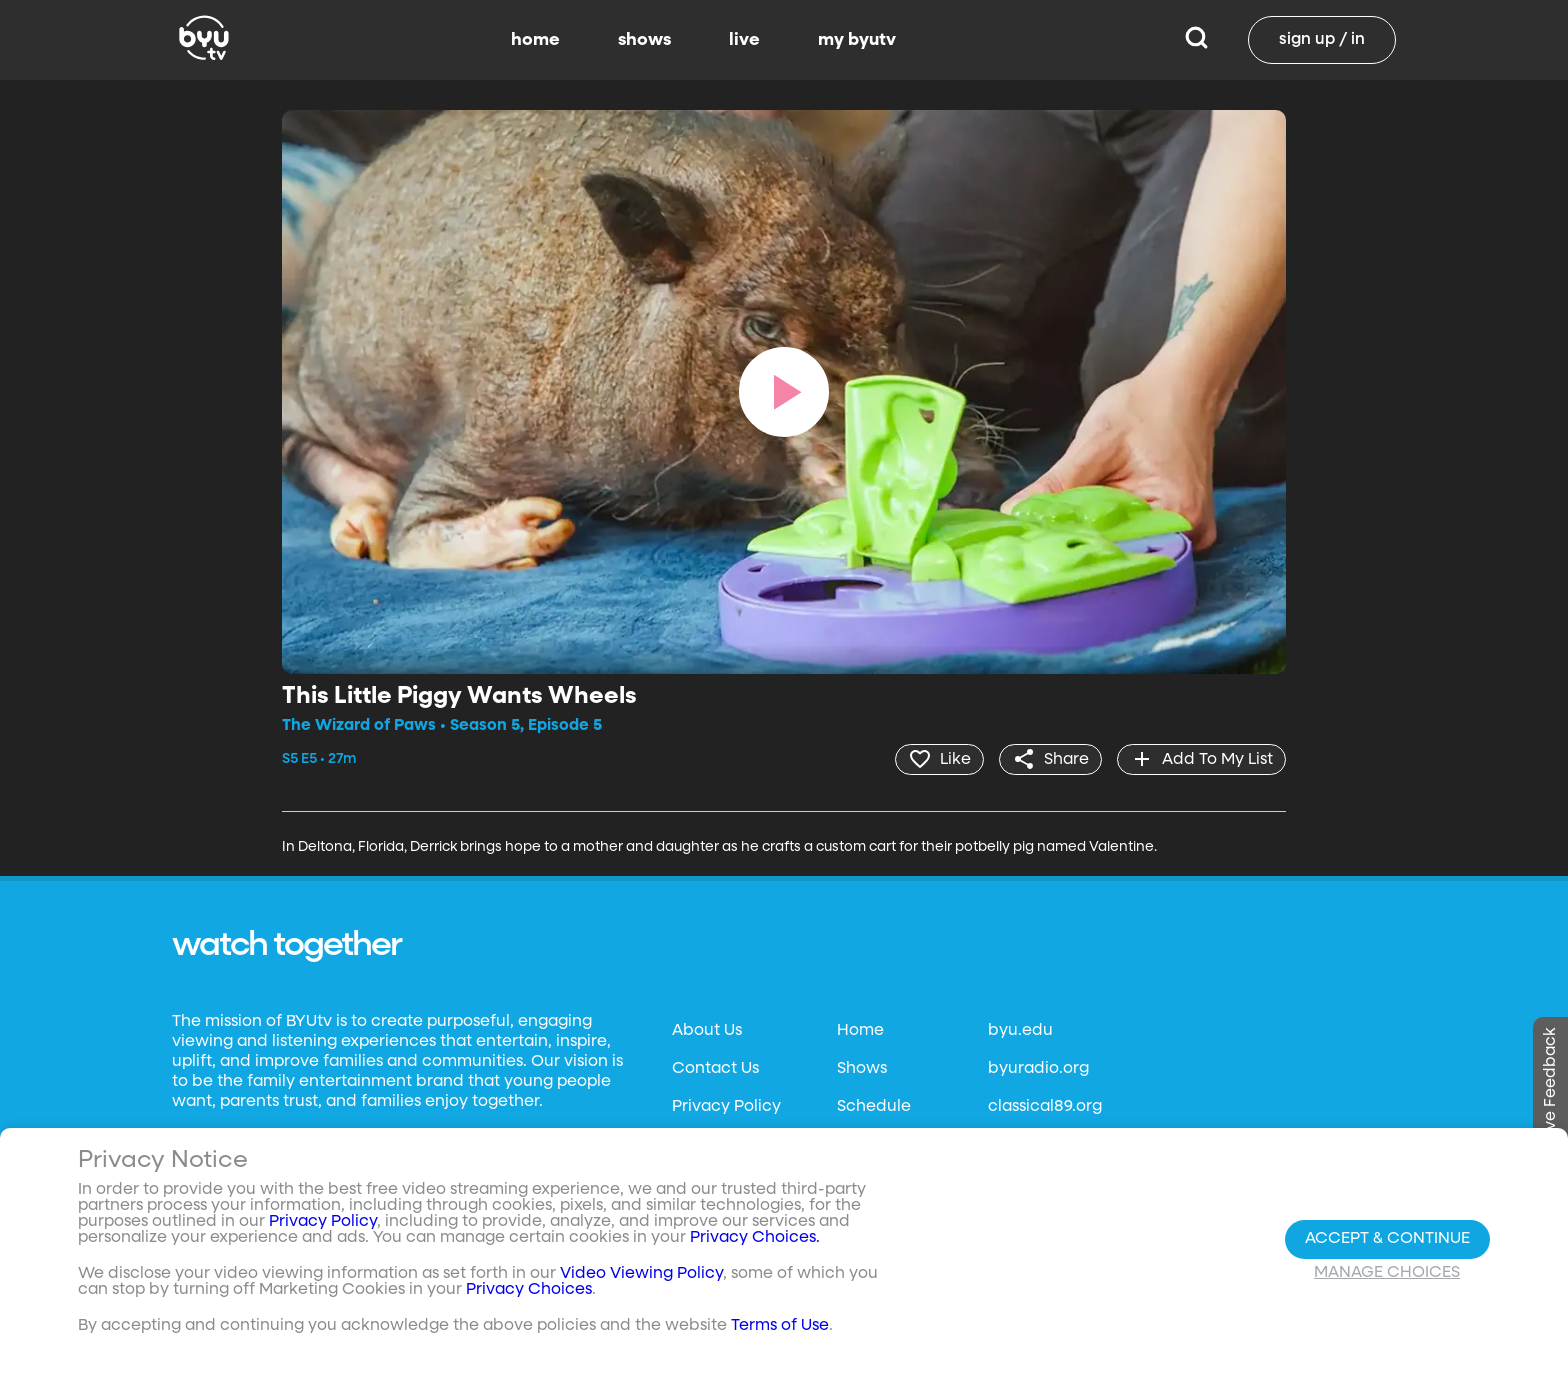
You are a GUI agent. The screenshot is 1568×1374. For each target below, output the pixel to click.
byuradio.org (1038, 1069)
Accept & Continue (1387, 1239)
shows (644, 40)
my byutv (857, 40)
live (744, 40)
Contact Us (715, 1069)
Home (860, 1031)
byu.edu (1020, 1031)
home (535, 40)
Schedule (874, 1107)
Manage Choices (1387, 1273)
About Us (707, 1031)
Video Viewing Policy (641, 1274)
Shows (862, 1069)
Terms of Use (780, 1326)
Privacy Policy (726, 1107)
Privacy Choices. (755, 1238)
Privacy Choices (529, 1290)
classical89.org (1045, 1107)
